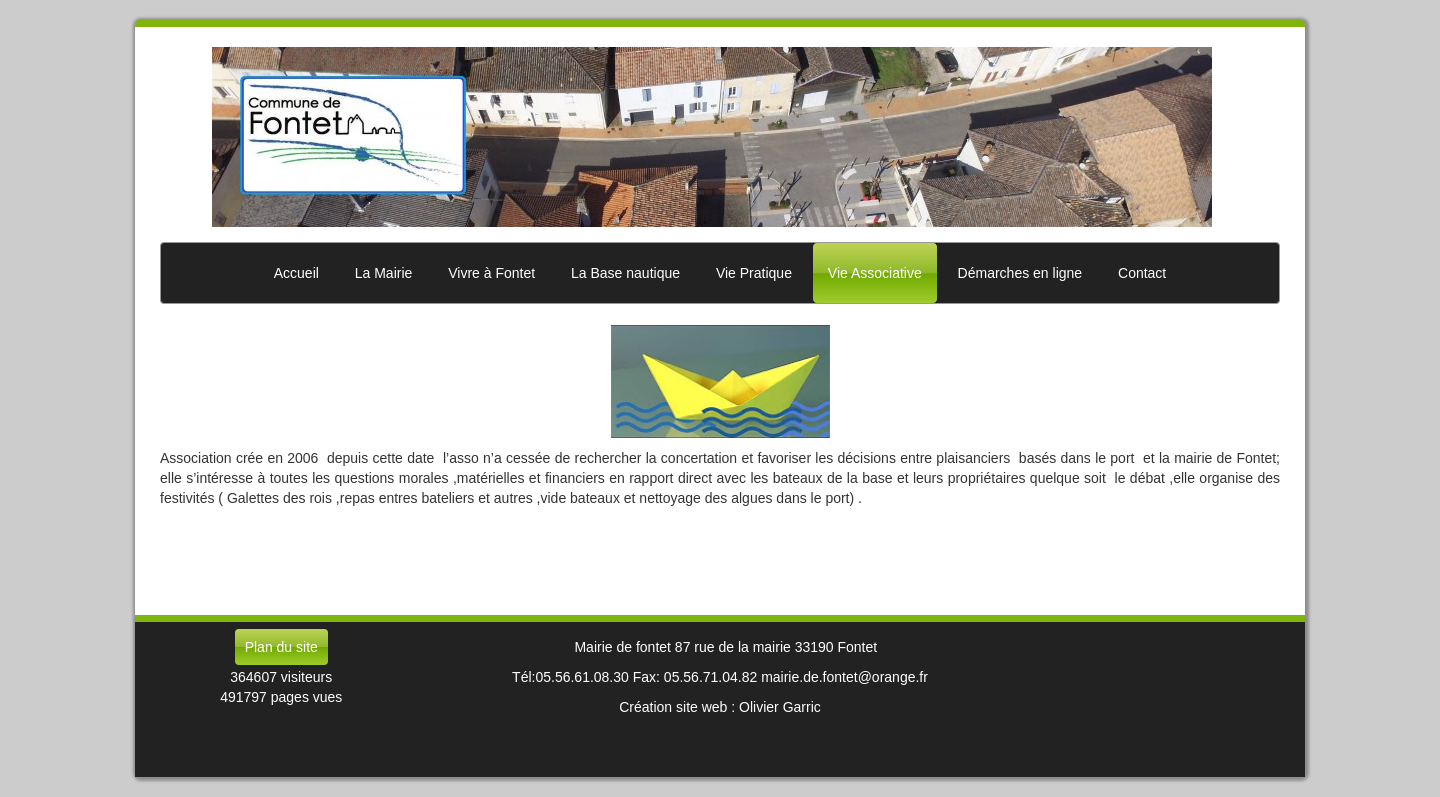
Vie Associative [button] (875, 273)
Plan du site (281, 647)
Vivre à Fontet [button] (491, 273)
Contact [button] (1142, 273)
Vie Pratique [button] (754, 273)
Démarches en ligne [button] (1020, 273)
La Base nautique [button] (625, 273)
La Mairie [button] (384, 273)
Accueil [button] (296, 273)
